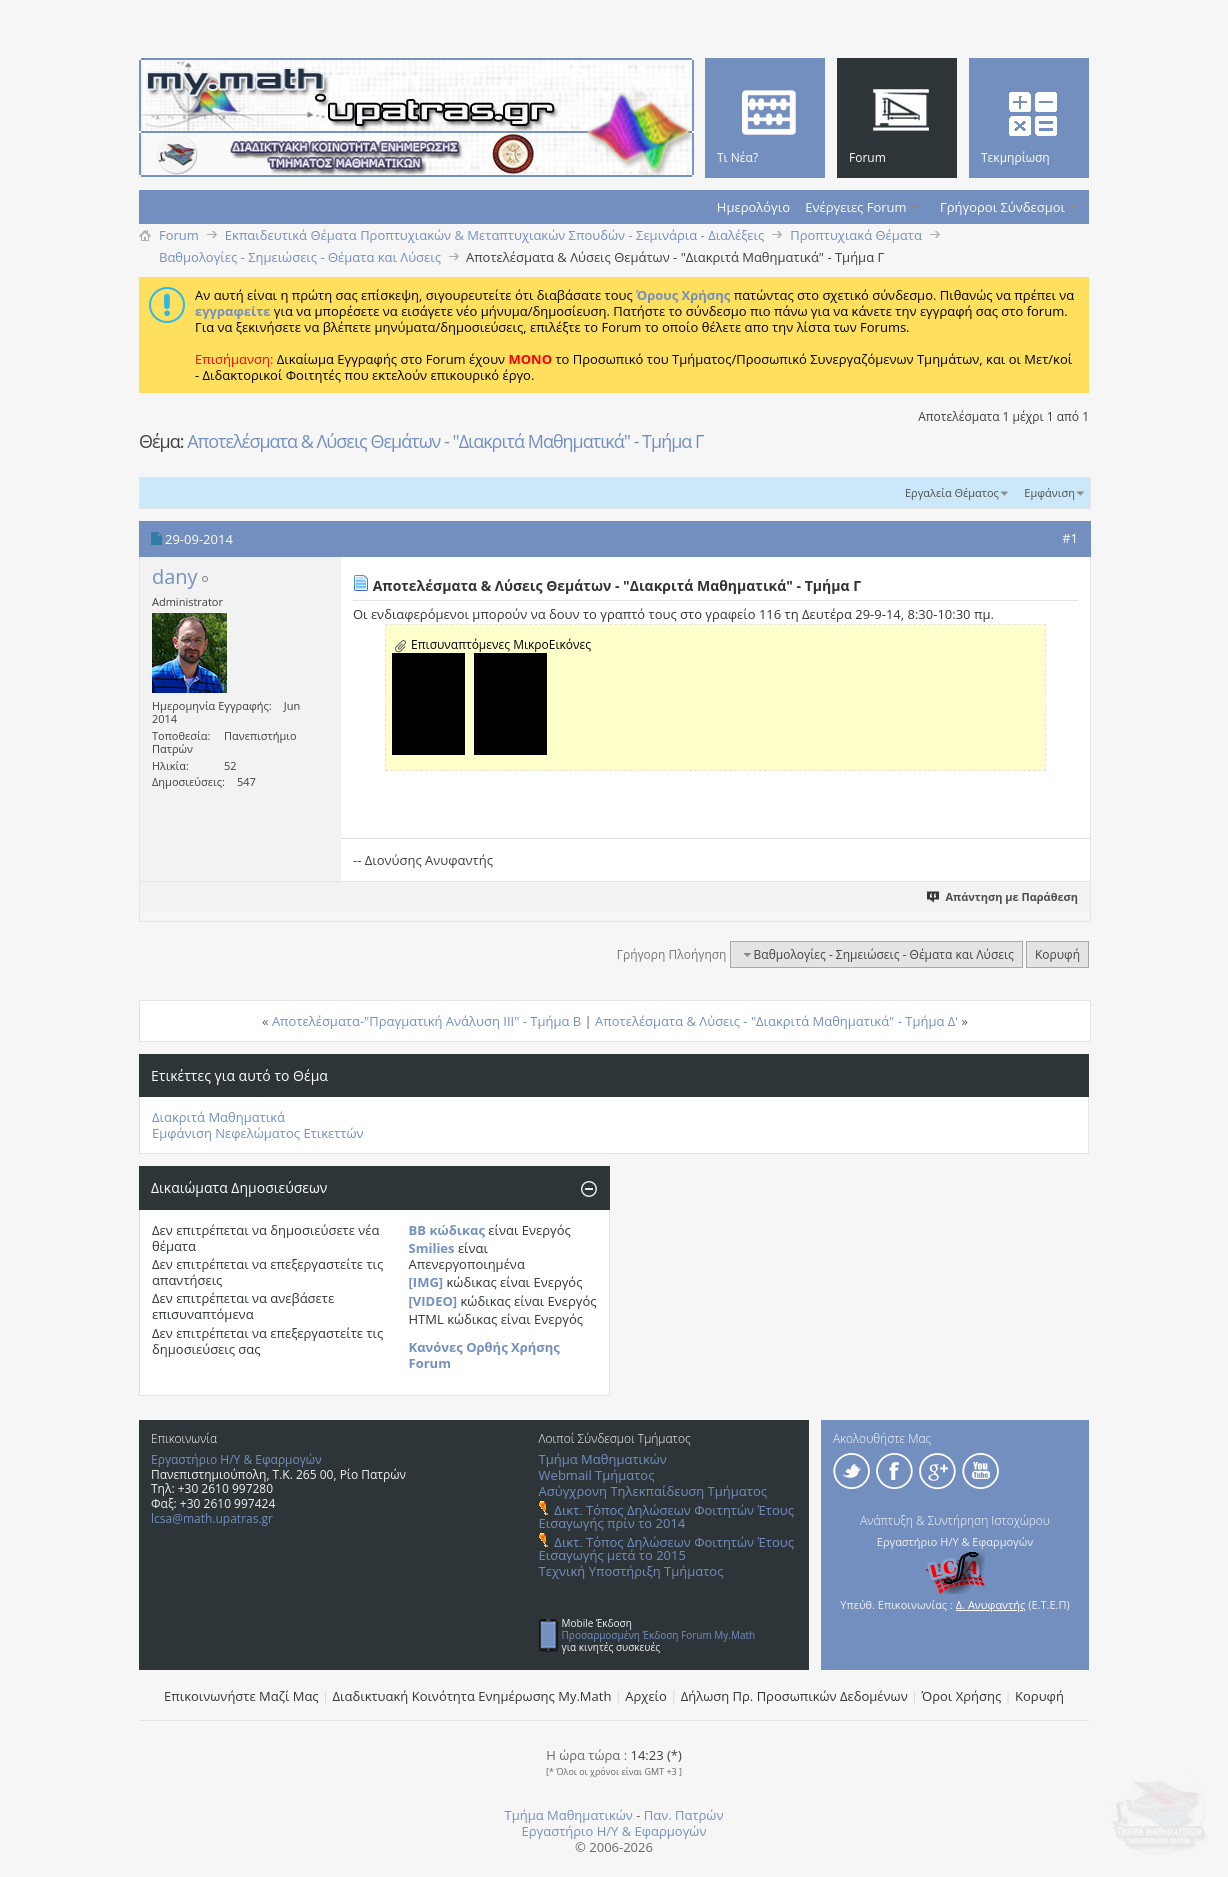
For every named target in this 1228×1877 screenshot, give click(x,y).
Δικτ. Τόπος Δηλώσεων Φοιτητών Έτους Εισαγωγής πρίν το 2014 (666, 1516)
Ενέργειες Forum (855, 207)
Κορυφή (1057, 954)
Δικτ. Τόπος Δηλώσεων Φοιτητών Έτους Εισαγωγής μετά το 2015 (666, 1548)
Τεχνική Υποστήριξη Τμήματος (631, 1571)
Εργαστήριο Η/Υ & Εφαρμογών (236, 1459)
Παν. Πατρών (684, 1815)
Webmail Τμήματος (597, 1475)
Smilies (432, 1248)
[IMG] (426, 1282)
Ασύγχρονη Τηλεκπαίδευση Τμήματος (653, 1491)
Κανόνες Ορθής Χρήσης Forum (484, 1355)
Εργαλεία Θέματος (952, 492)
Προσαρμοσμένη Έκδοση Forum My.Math (659, 1635)
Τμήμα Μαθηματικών (603, 1459)
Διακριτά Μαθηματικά (218, 1117)
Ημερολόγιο (753, 207)
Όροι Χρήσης (962, 1696)
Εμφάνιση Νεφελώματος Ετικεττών (258, 1133)
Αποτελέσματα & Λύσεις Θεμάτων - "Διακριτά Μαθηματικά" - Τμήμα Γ (445, 441)
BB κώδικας (447, 1230)
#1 (1070, 538)
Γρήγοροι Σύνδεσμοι (1002, 207)
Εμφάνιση (1049, 492)
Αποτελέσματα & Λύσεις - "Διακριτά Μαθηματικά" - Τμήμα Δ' (776, 1021)
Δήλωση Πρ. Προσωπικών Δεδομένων (794, 1696)
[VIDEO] (433, 1301)
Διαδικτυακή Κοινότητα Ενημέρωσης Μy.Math (472, 1696)
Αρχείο (646, 1696)
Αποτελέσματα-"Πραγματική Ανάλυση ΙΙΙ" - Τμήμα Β (426, 1021)
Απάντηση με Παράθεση (1003, 896)
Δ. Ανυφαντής (991, 1604)
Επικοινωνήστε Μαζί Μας (241, 1696)
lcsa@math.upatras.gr (212, 1518)
